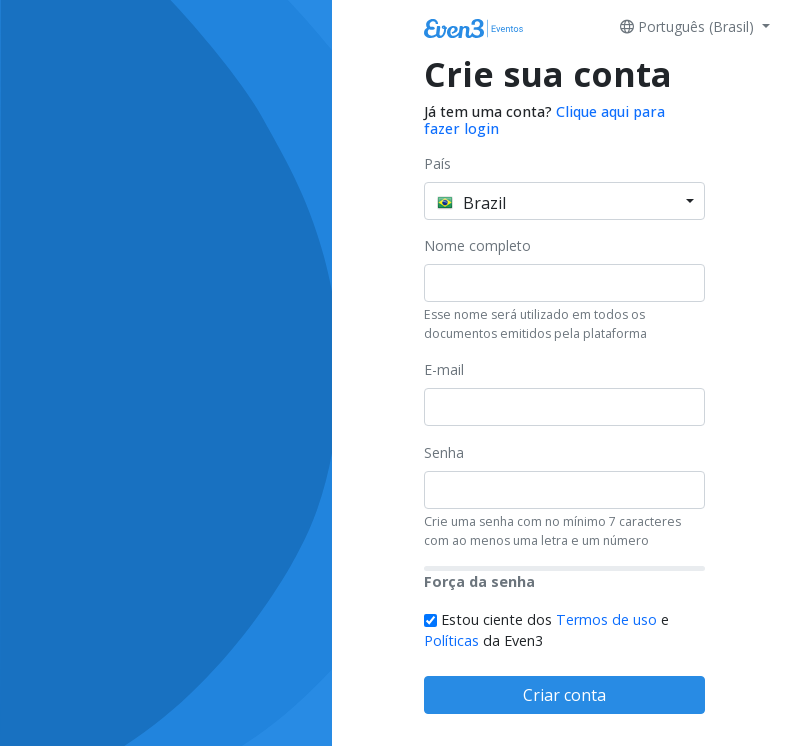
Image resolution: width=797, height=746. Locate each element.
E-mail (444, 369)
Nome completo (477, 245)
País (437, 163)
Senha (444, 452)
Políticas (451, 640)
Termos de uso (606, 619)
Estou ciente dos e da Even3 (546, 630)
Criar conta (564, 695)
